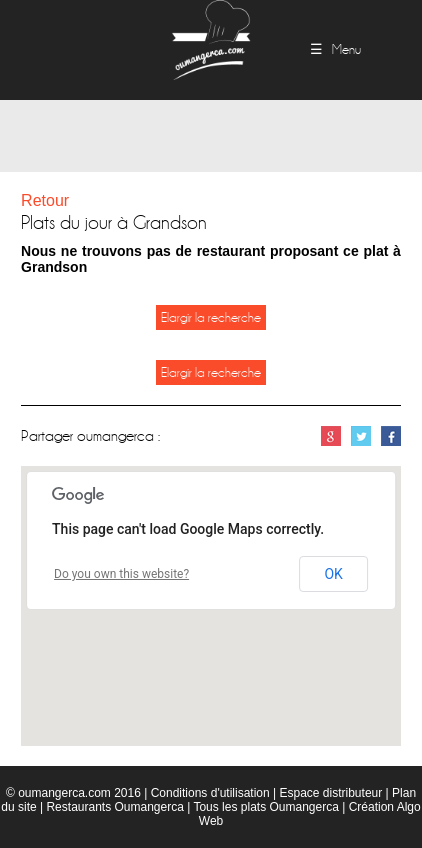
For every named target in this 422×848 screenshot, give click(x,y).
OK (333, 574)
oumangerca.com (64, 793)
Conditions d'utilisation (210, 793)
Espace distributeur (331, 793)
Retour (45, 200)
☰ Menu (335, 49)
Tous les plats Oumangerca (265, 807)
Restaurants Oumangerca (114, 807)
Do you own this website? (121, 574)
